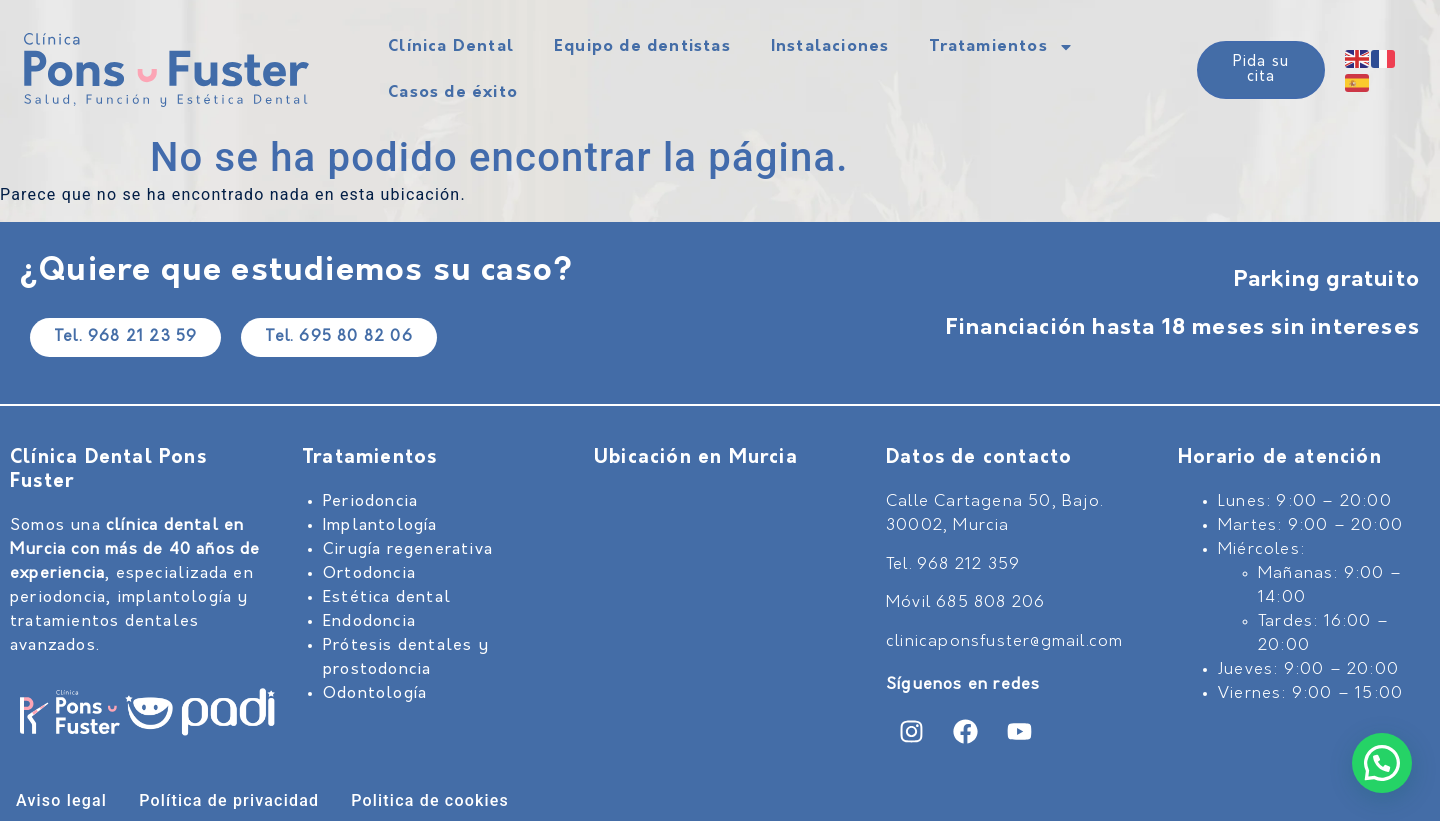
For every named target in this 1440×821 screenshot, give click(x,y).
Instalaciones (830, 47)
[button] (1382, 763)
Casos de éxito (453, 93)
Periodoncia (370, 502)
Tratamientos (1001, 47)
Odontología (375, 694)
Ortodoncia (369, 574)
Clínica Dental (451, 47)
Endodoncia (369, 622)
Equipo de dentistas (642, 47)
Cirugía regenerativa (408, 550)
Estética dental (387, 598)
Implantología (380, 526)
